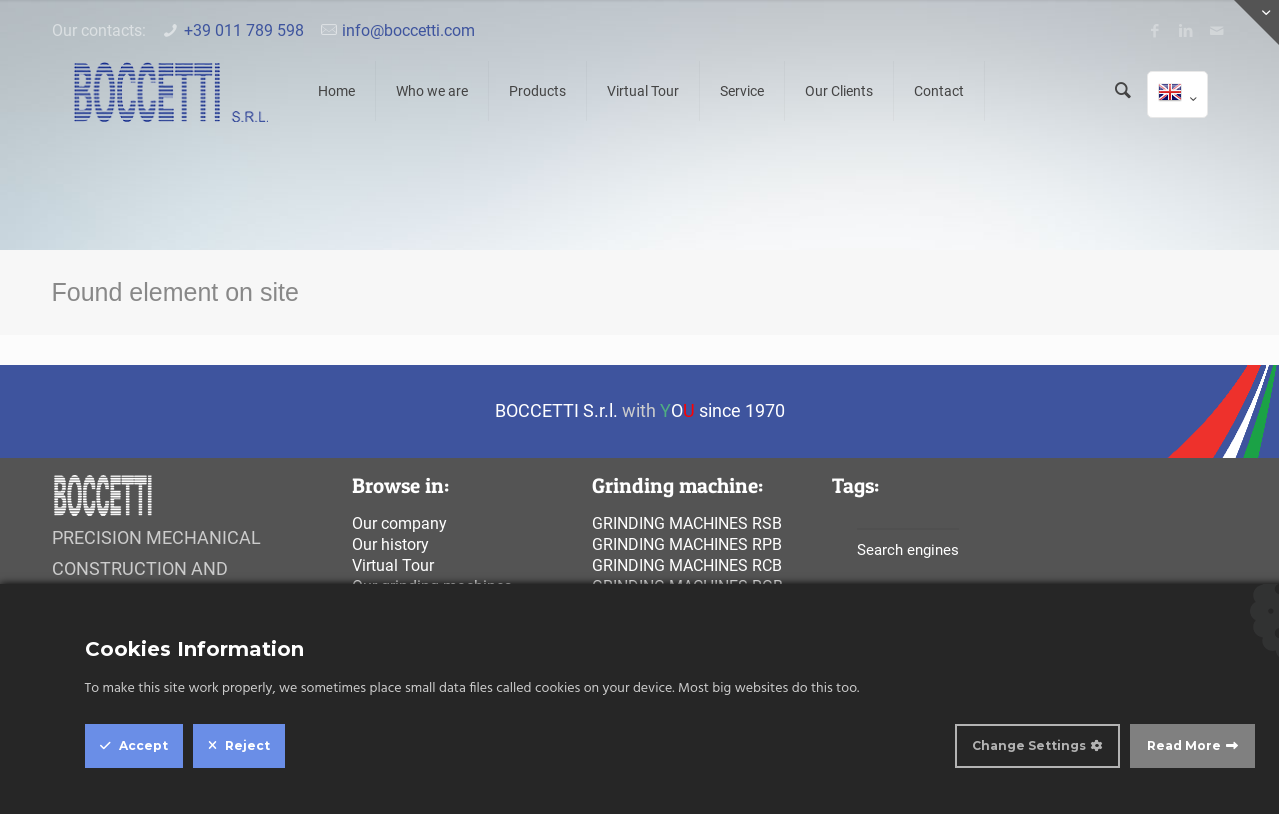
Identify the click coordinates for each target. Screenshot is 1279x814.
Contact (939, 91)
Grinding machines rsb (687, 523)
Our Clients (839, 91)
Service (742, 91)
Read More (1184, 745)
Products (537, 91)
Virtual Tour (643, 91)
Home (336, 91)
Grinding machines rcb (687, 565)
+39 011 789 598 (244, 30)
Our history (390, 544)
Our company (399, 523)
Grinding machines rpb (687, 544)
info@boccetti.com (408, 30)
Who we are (432, 91)
